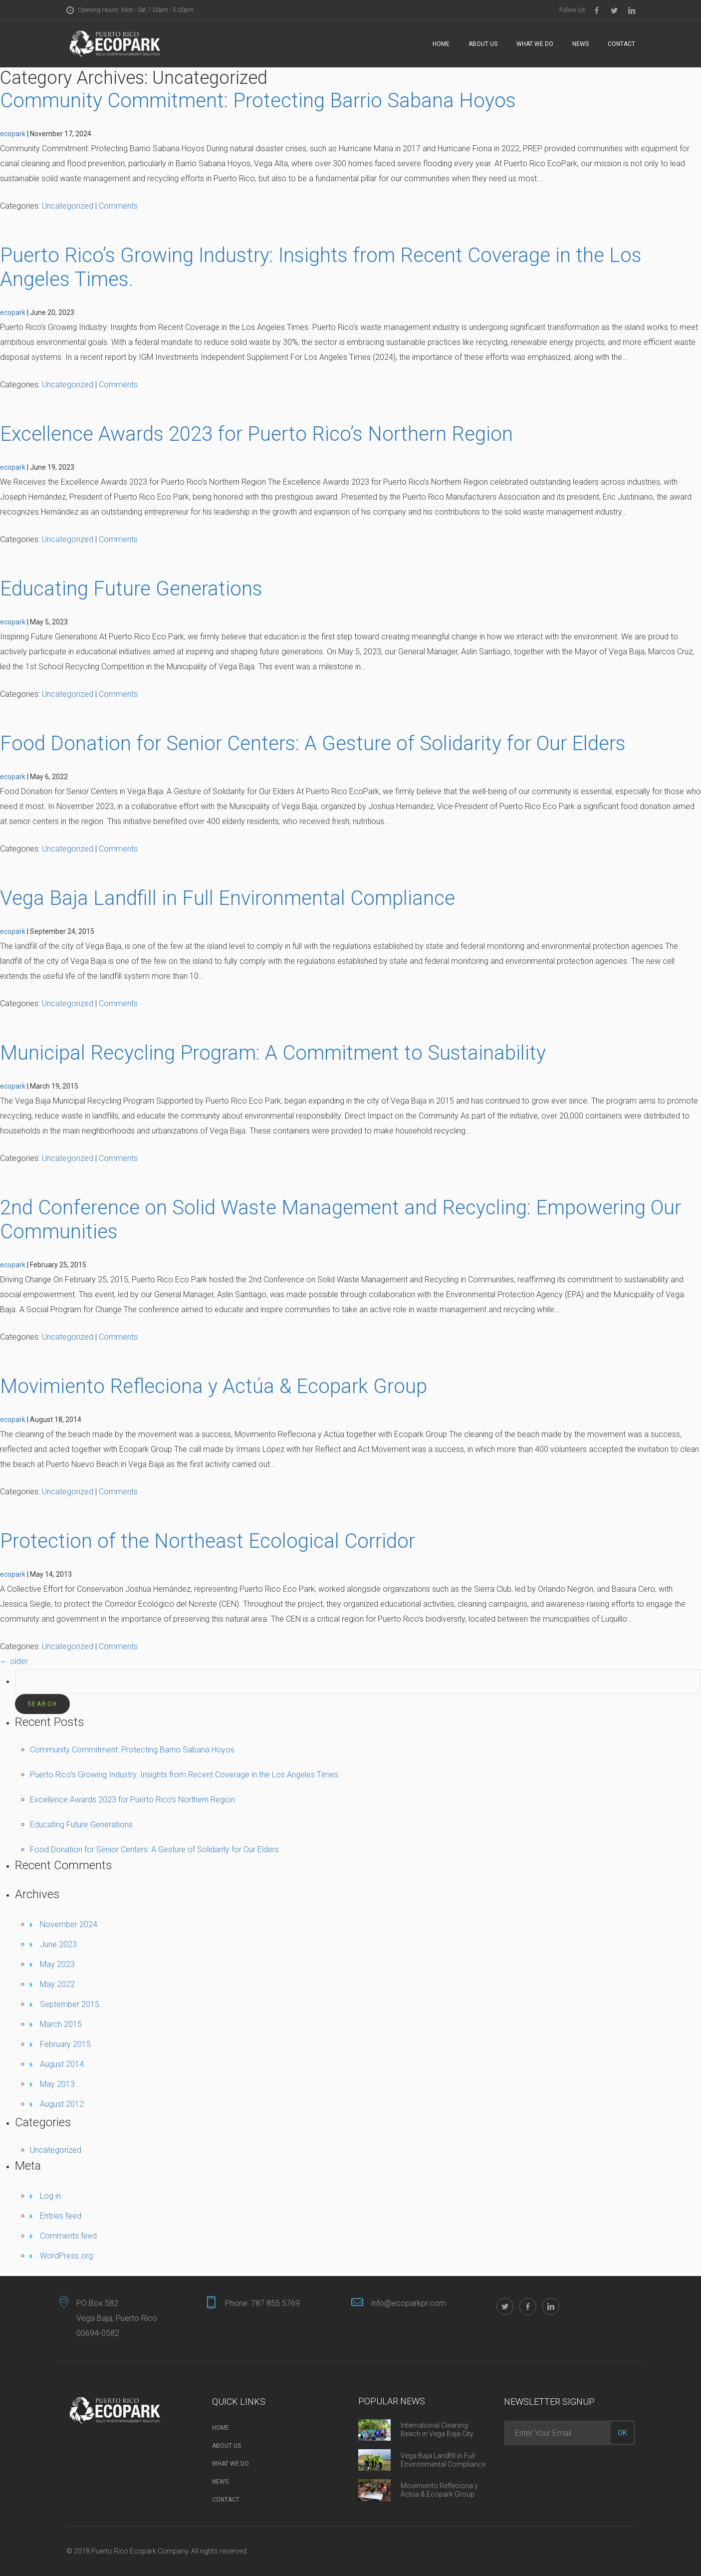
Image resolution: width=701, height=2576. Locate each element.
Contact (621, 43)
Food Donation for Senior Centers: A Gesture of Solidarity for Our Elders (313, 743)
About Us (482, 43)
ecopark (12, 134)
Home (441, 43)
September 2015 (69, 2004)
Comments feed (68, 2236)
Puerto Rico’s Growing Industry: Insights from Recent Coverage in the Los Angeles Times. (185, 1774)
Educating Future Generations (131, 588)
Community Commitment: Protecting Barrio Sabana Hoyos (258, 100)
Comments (118, 206)
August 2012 (62, 2104)
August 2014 (62, 2064)
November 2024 (68, 1924)
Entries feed (60, 2216)
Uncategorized (67, 206)
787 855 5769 (275, 2303)
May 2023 (57, 1964)
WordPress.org (66, 2256)
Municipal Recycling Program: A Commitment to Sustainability (273, 1053)
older (14, 1661)
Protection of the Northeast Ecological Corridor (207, 1541)
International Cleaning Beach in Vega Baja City (437, 2429)
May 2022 (57, 1984)
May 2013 (57, 2084)
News (580, 43)
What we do (534, 43)
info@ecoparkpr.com (408, 2303)
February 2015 (65, 2044)
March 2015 (61, 2024)
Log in (50, 2196)
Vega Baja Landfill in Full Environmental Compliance (227, 898)
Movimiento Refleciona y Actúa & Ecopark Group (213, 1386)
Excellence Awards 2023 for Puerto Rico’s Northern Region (256, 434)
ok (622, 2433)
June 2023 (58, 1944)
